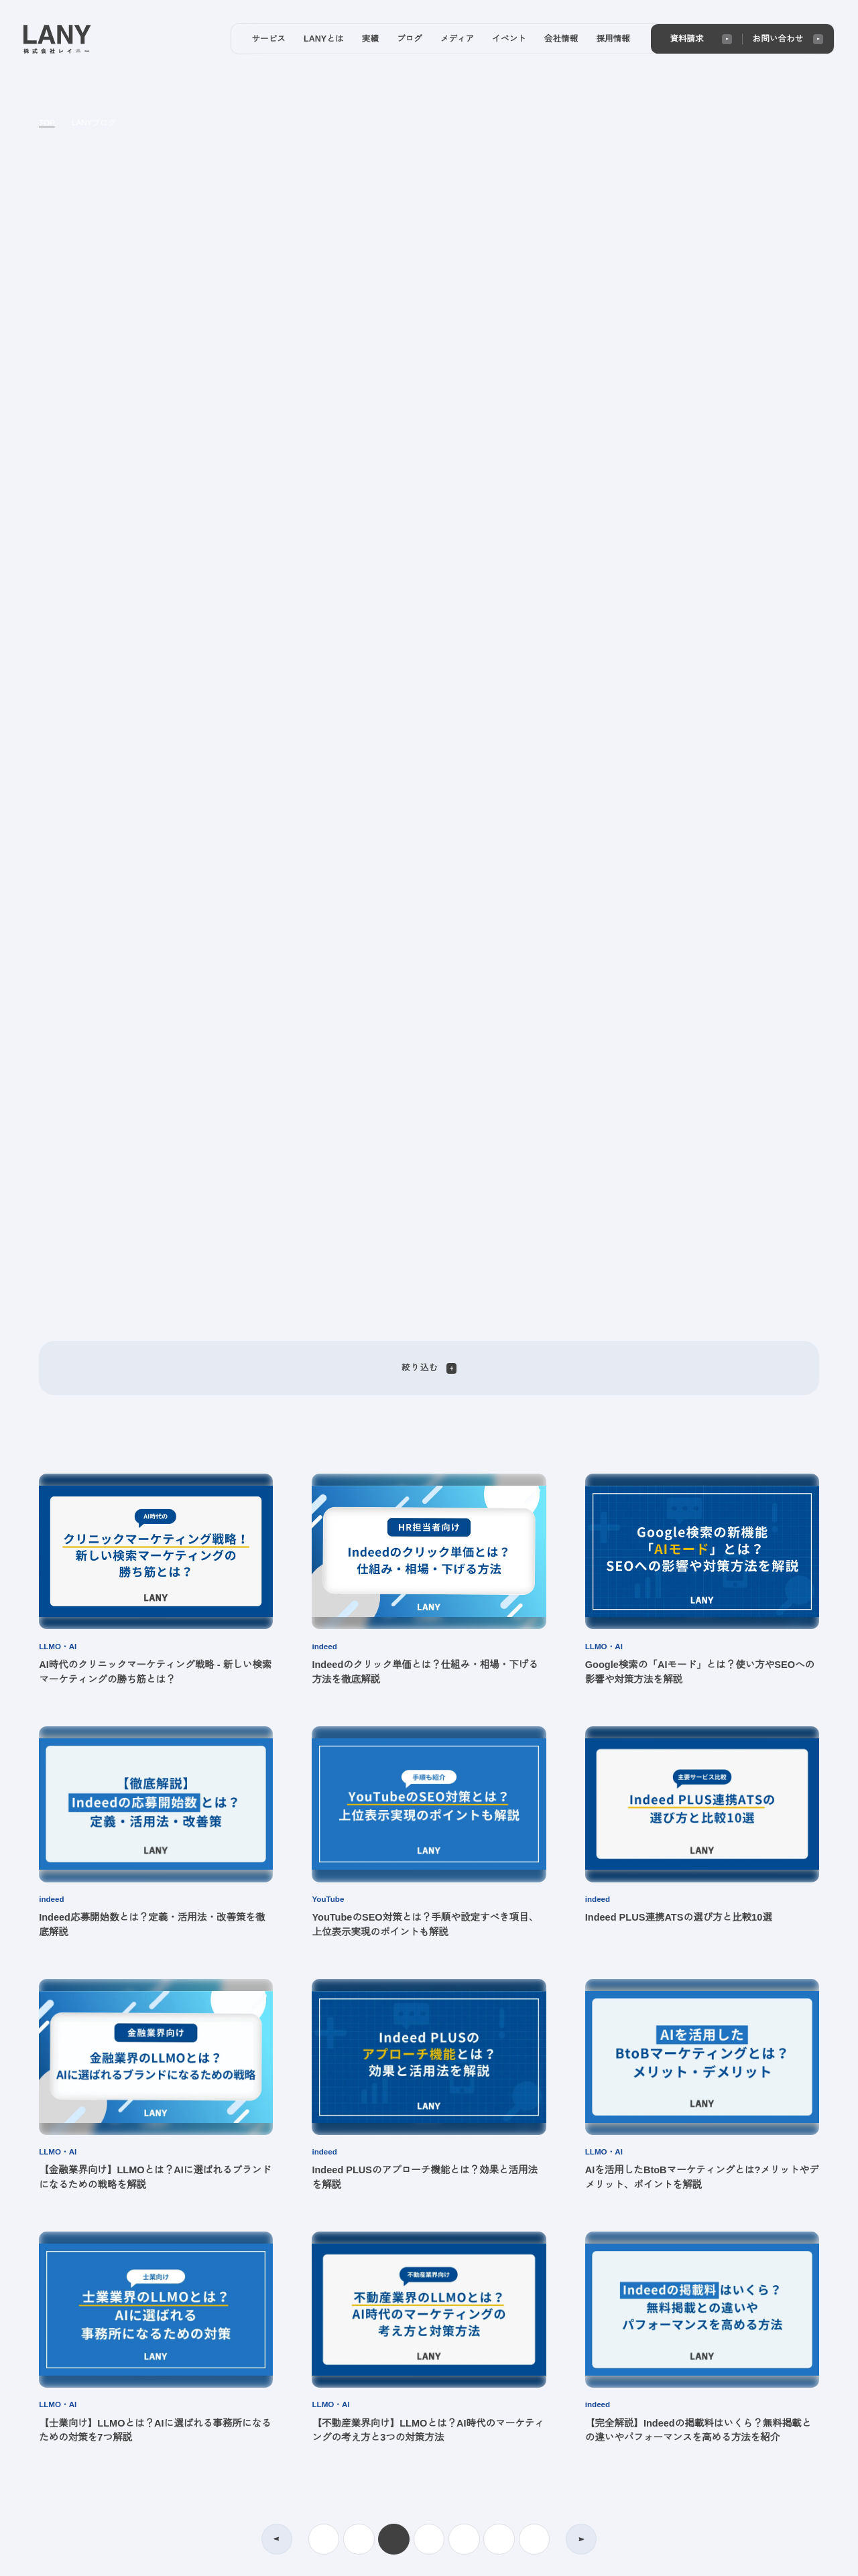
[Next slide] (638, 238)
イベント (415, 2427)
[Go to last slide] (220, 238)
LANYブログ (93, 123)
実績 (235, 2412)
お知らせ (525, 2393)
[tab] (401, 400)
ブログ (410, 2282)
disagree (680, 2555)
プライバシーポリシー (79, 2437)
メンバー (525, 2356)
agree (763, 2555)
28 (534, 1629)
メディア (415, 2320)
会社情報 (415, 2464)
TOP (46, 123)
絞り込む (429, 458)
